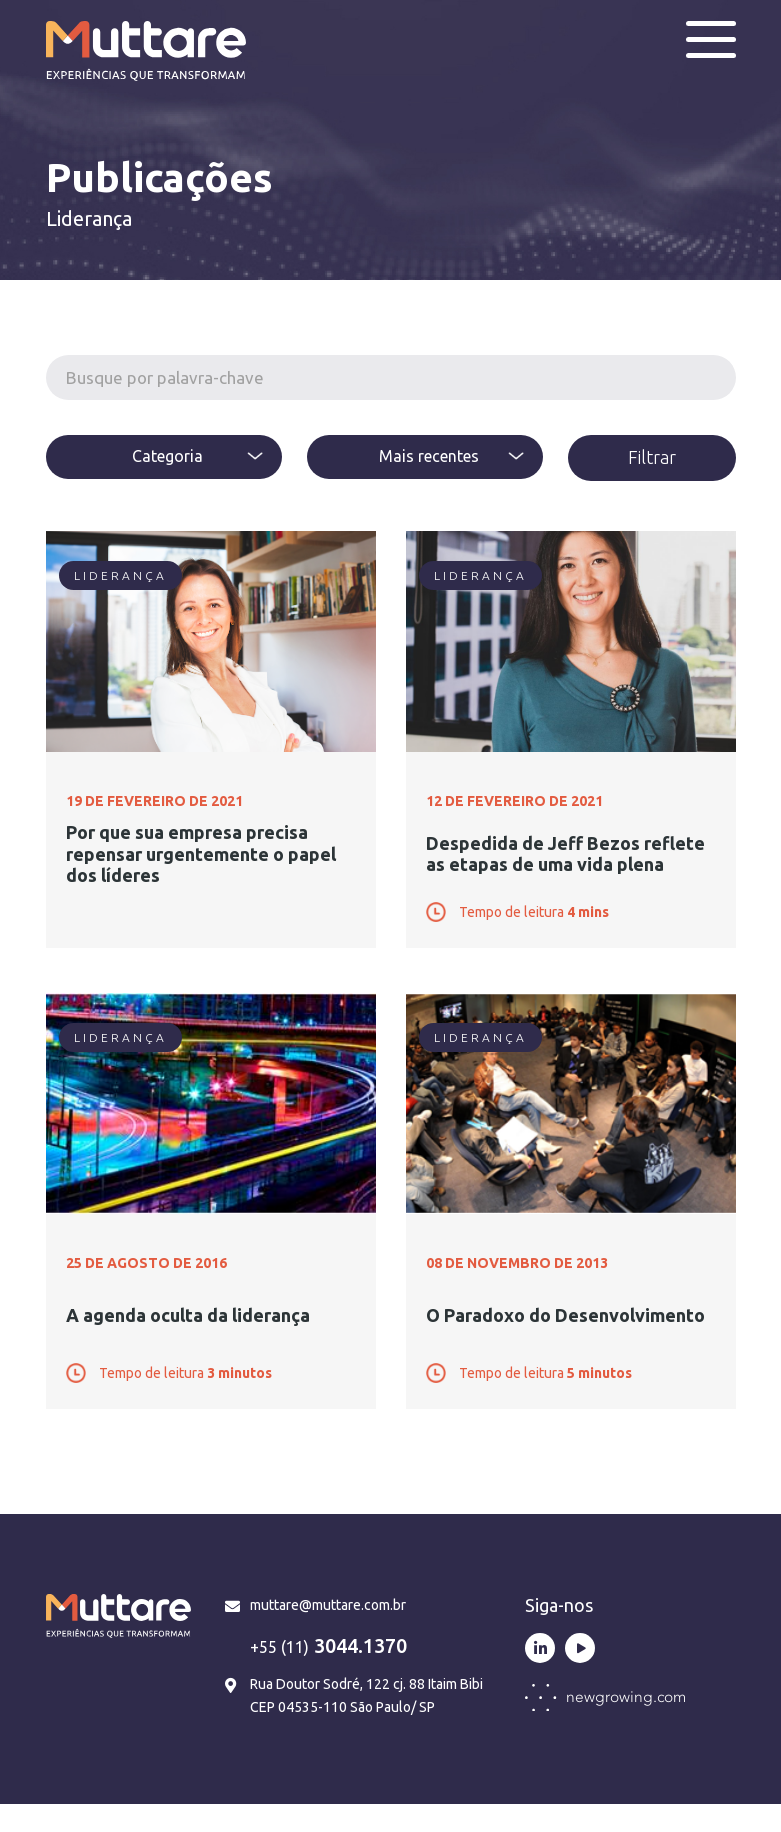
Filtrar (652, 457)
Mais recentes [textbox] (429, 456)
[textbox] (164, 456)
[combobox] (164, 457)
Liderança (120, 575)
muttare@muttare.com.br (328, 1634)
